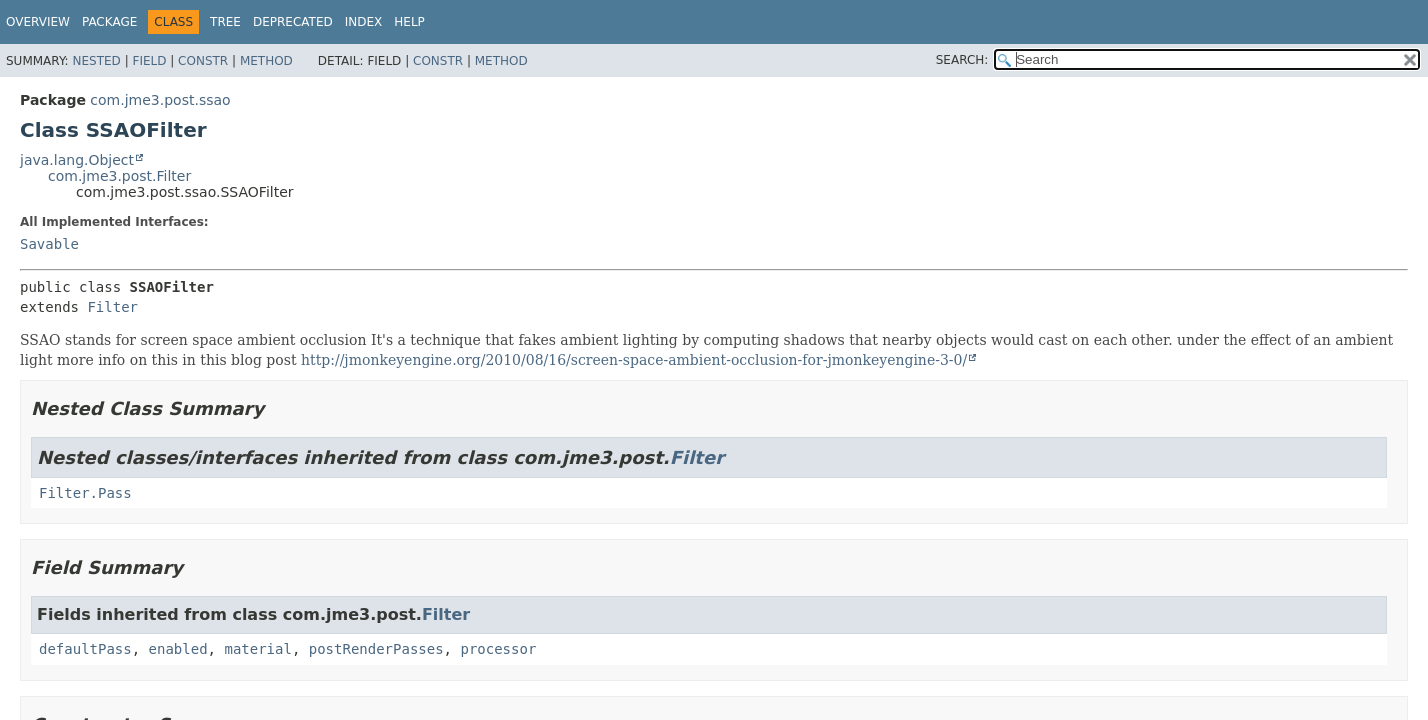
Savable (49, 244)
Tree (225, 22)
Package (109, 22)
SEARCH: (962, 60)
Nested (96, 61)
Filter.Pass (85, 493)
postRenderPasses (376, 649)
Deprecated (293, 22)
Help (409, 22)
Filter (112, 307)
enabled (178, 649)
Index (364, 22)
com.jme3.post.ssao (160, 100)
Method (266, 61)
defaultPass (85, 649)
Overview (38, 22)
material (257, 649)
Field (149, 61)
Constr (203, 61)
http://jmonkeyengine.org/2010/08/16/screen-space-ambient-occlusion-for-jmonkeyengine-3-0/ (634, 360)
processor (498, 649)
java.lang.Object (77, 160)
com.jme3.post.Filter (119, 176)
